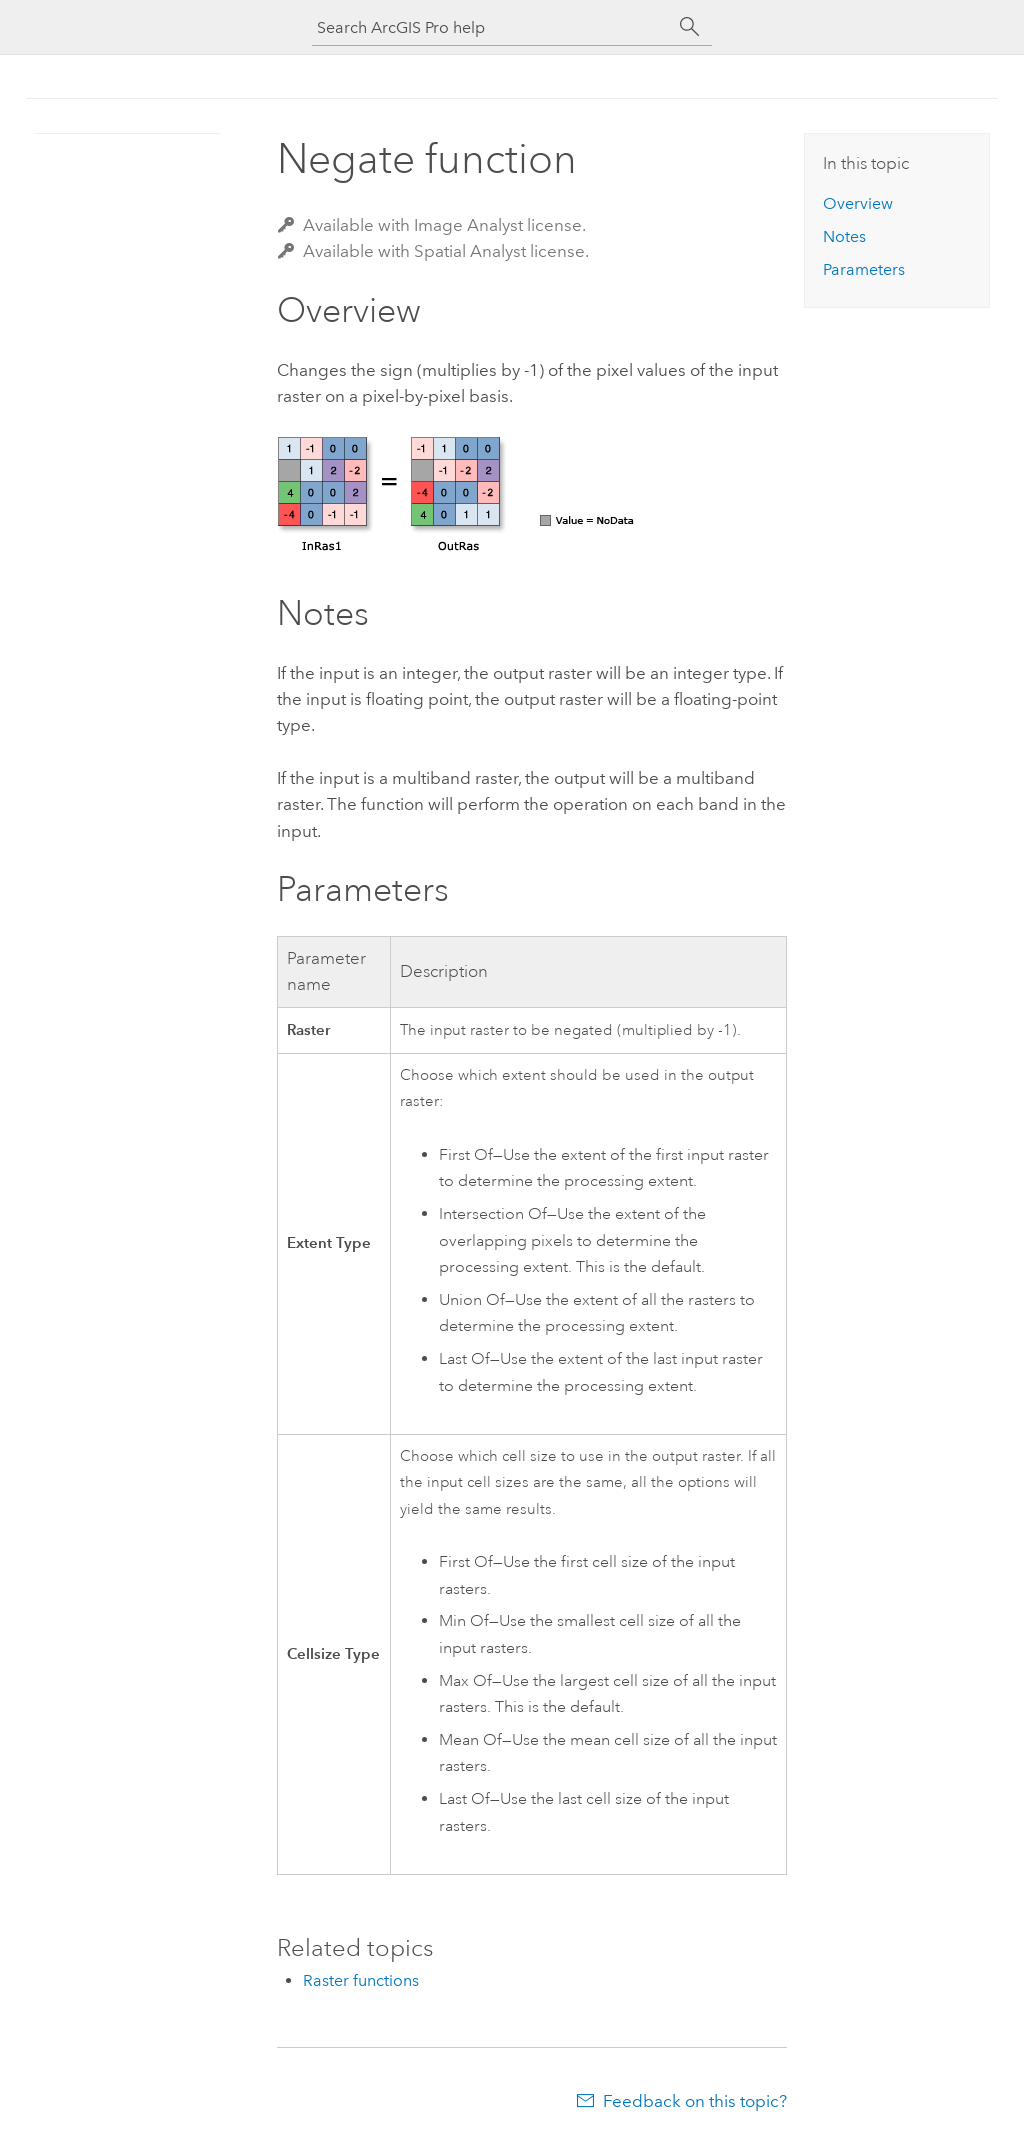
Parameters (864, 269)
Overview (858, 203)
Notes (844, 236)
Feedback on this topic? (695, 2101)
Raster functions (361, 1980)
